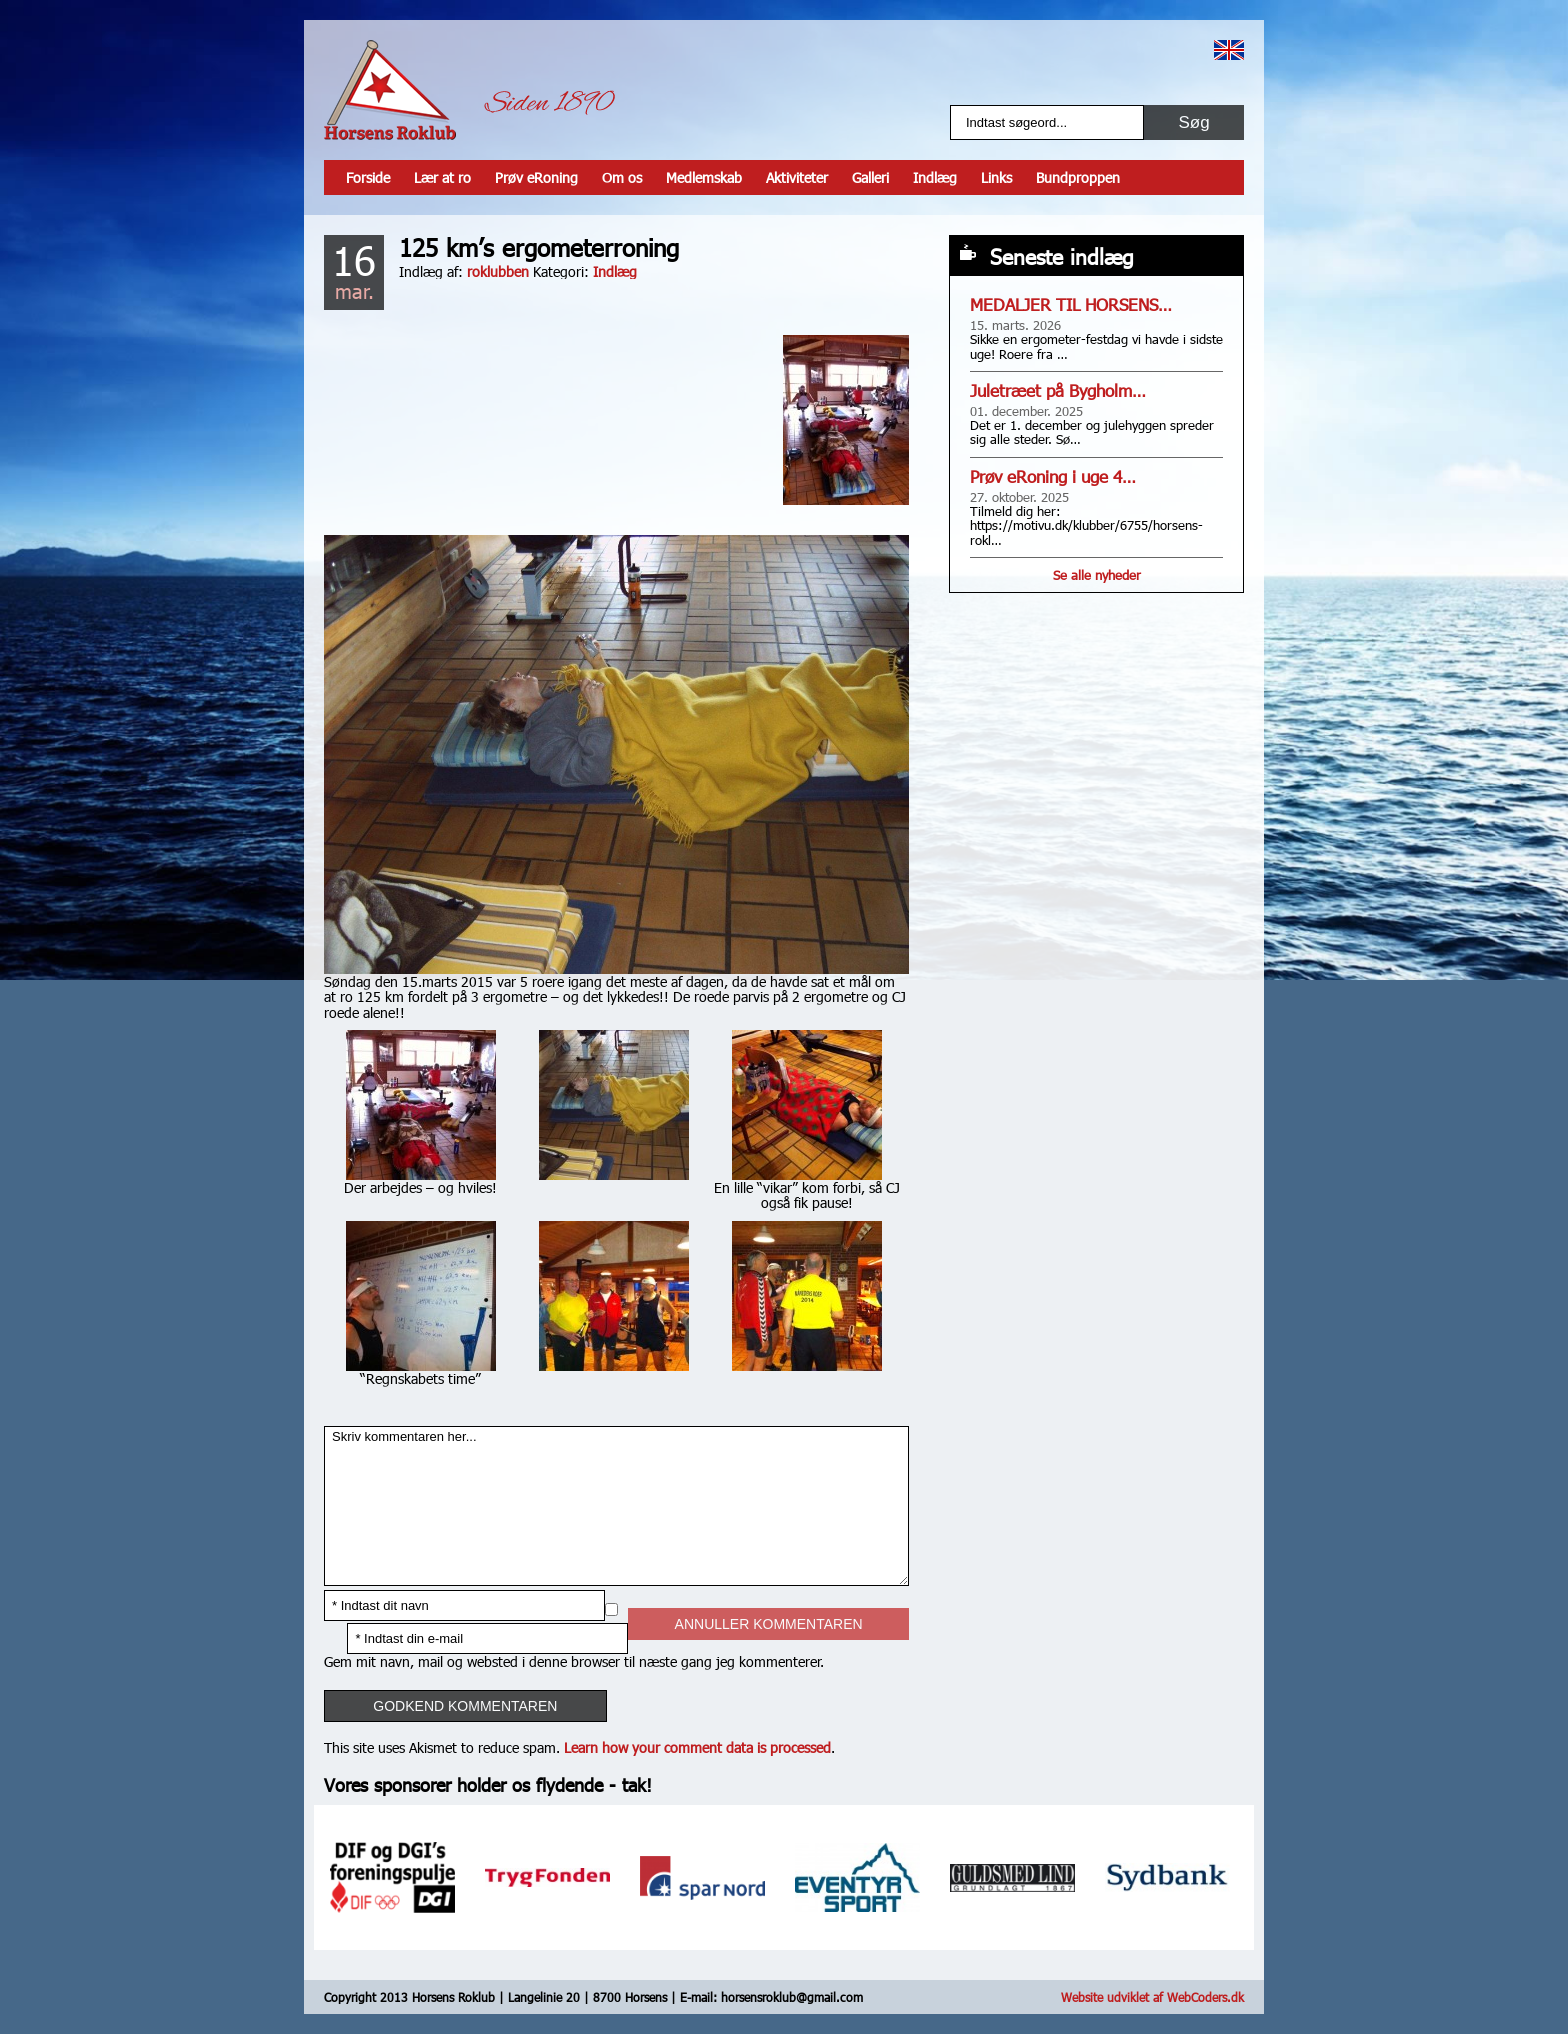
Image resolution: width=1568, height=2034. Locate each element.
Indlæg (935, 177)
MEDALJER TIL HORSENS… (1071, 304)
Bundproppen (1078, 177)
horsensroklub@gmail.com (792, 1997)
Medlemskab (704, 177)
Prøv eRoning (536, 177)
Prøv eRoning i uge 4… (1053, 476)
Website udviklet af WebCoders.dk (1152, 1997)
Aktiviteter (797, 177)
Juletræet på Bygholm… (1058, 390)
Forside (368, 177)
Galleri (870, 177)
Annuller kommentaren (769, 1624)
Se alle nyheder (1097, 575)
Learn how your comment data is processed (697, 1747)
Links (996, 177)
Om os (622, 177)
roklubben (498, 271)
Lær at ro (442, 177)
